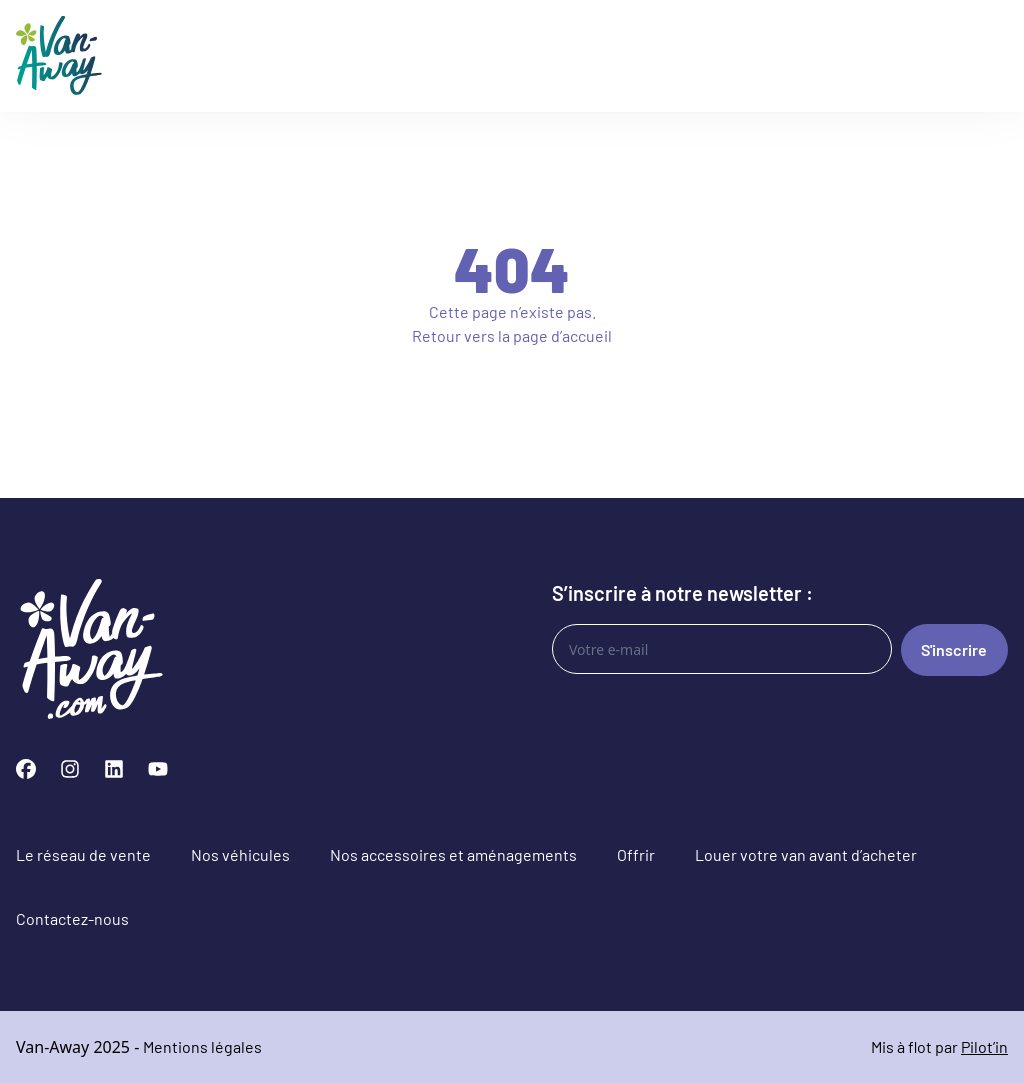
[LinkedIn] (114, 769)
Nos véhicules (240, 854)
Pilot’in (984, 1046)
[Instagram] (70, 769)
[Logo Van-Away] (59, 56)
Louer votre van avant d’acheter (806, 854)
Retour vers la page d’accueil (512, 335)
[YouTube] (158, 769)
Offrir (636, 854)
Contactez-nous (72, 918)
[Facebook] (26, 769)
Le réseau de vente (83, 854)
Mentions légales (202, 1046)
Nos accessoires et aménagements (453, 854)
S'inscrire (954, 649)
